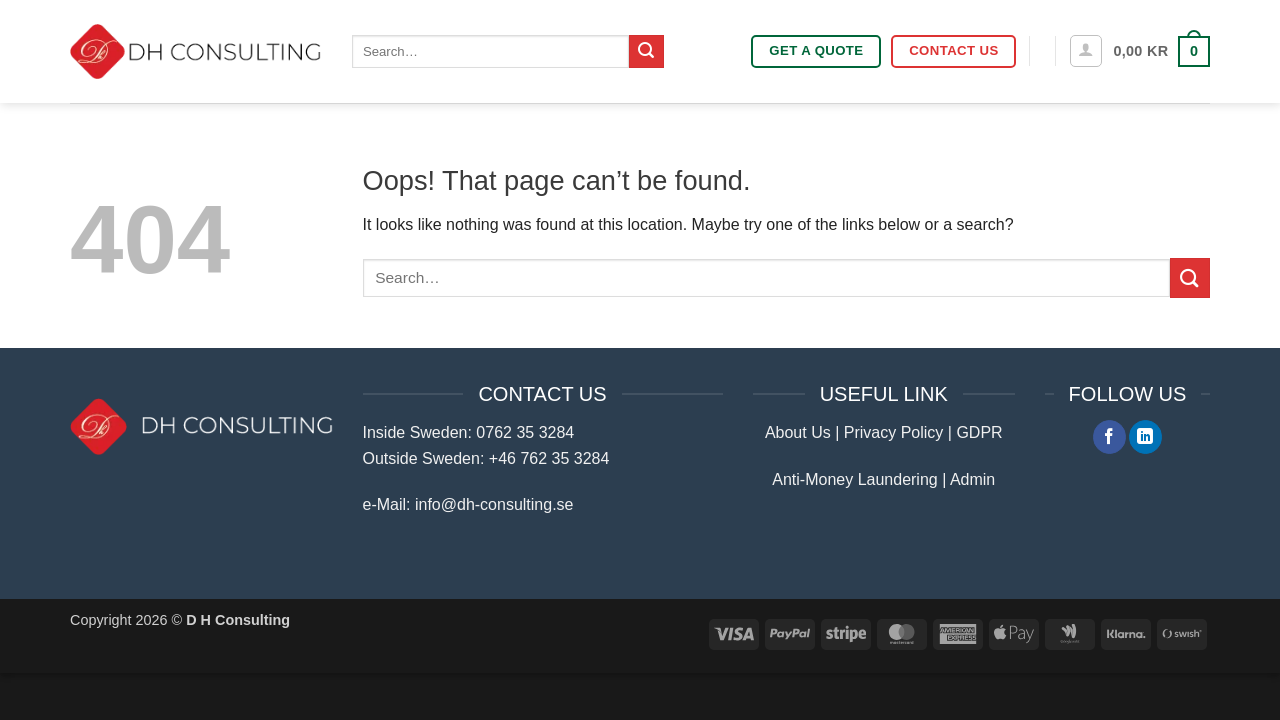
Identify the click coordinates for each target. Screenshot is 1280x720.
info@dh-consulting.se (494, 504)
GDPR (979, 432)
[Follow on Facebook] (1109, 437)
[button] (1086, 51)
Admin (972, 479)
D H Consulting (238, 620)
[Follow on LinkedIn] (1145, 437)
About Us (798, 432)
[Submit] (646, 52)
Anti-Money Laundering (854, 479)
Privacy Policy (894, 432)
